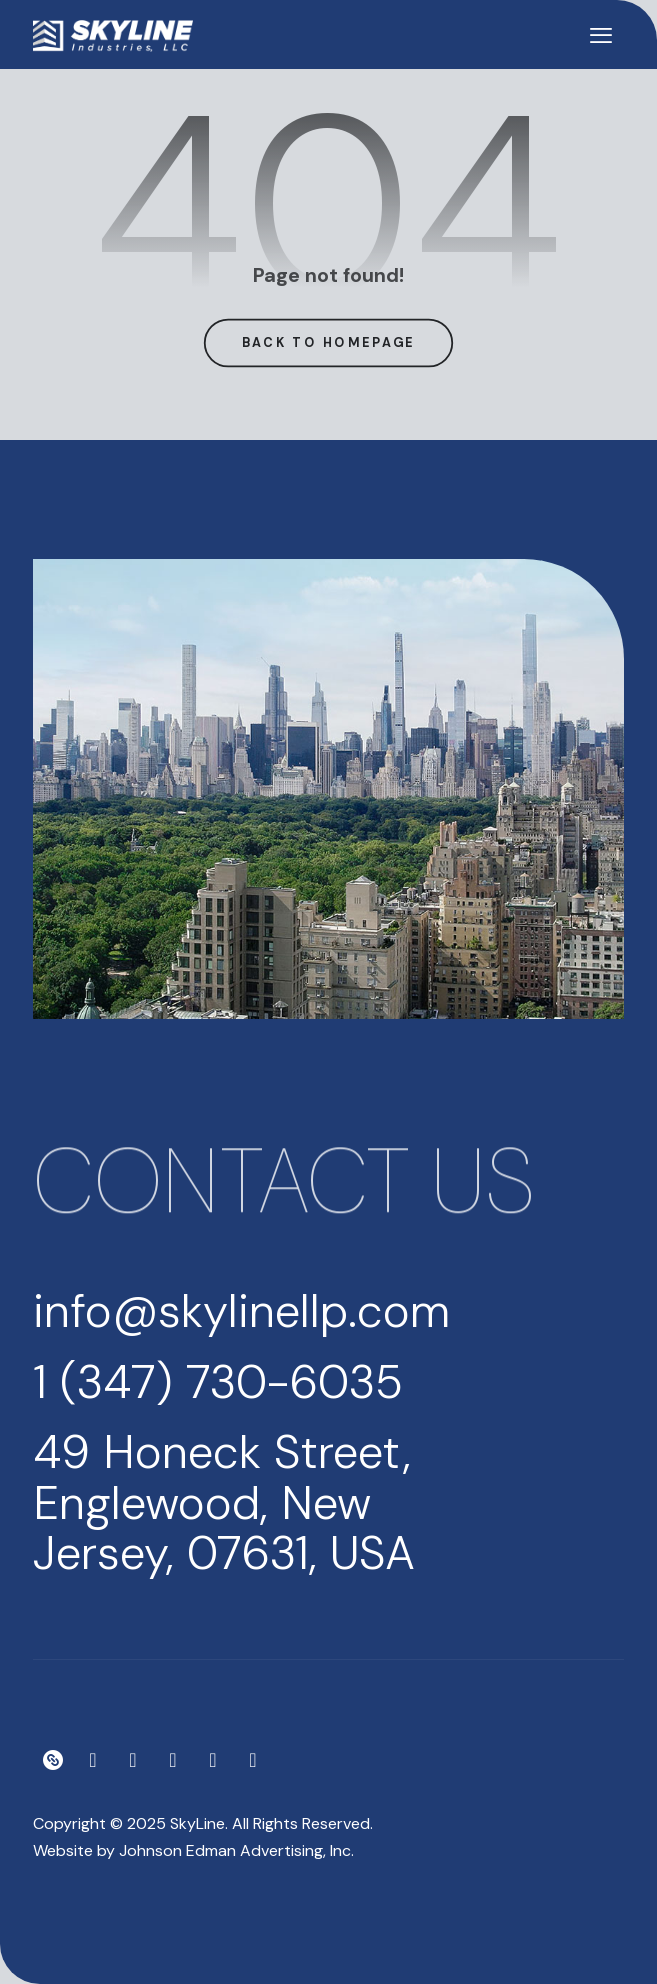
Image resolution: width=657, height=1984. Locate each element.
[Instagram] (93, 1760)
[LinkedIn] (253, 1760)
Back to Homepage (329, 342)
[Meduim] (173, 1760)
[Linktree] (53, 1760)
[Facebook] (133, 1760)
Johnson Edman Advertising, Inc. (236, 1850)
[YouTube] (213, 1760)
